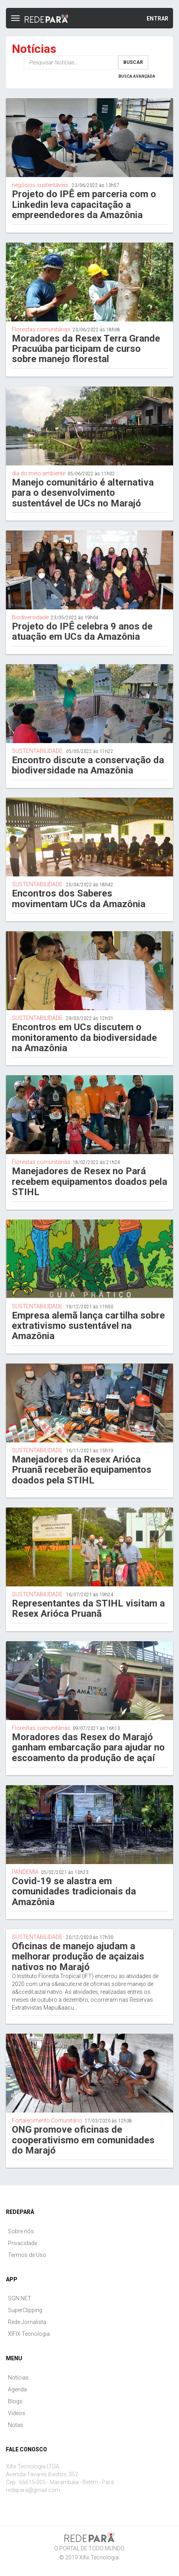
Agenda (17, 2389)
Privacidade (22, 2243)
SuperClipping (25, 2310)
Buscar (133, 62)
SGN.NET (19, 2298)
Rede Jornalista (27, 2322)
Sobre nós (21, 2231)
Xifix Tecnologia (99, 2557)
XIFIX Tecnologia (29, 2334)
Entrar (157, 18)
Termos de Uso (27, 2255)
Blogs (15, 2401)
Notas (15, 2425)
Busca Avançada (137, 76)
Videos (16, 2413)
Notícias (18, 2377)
